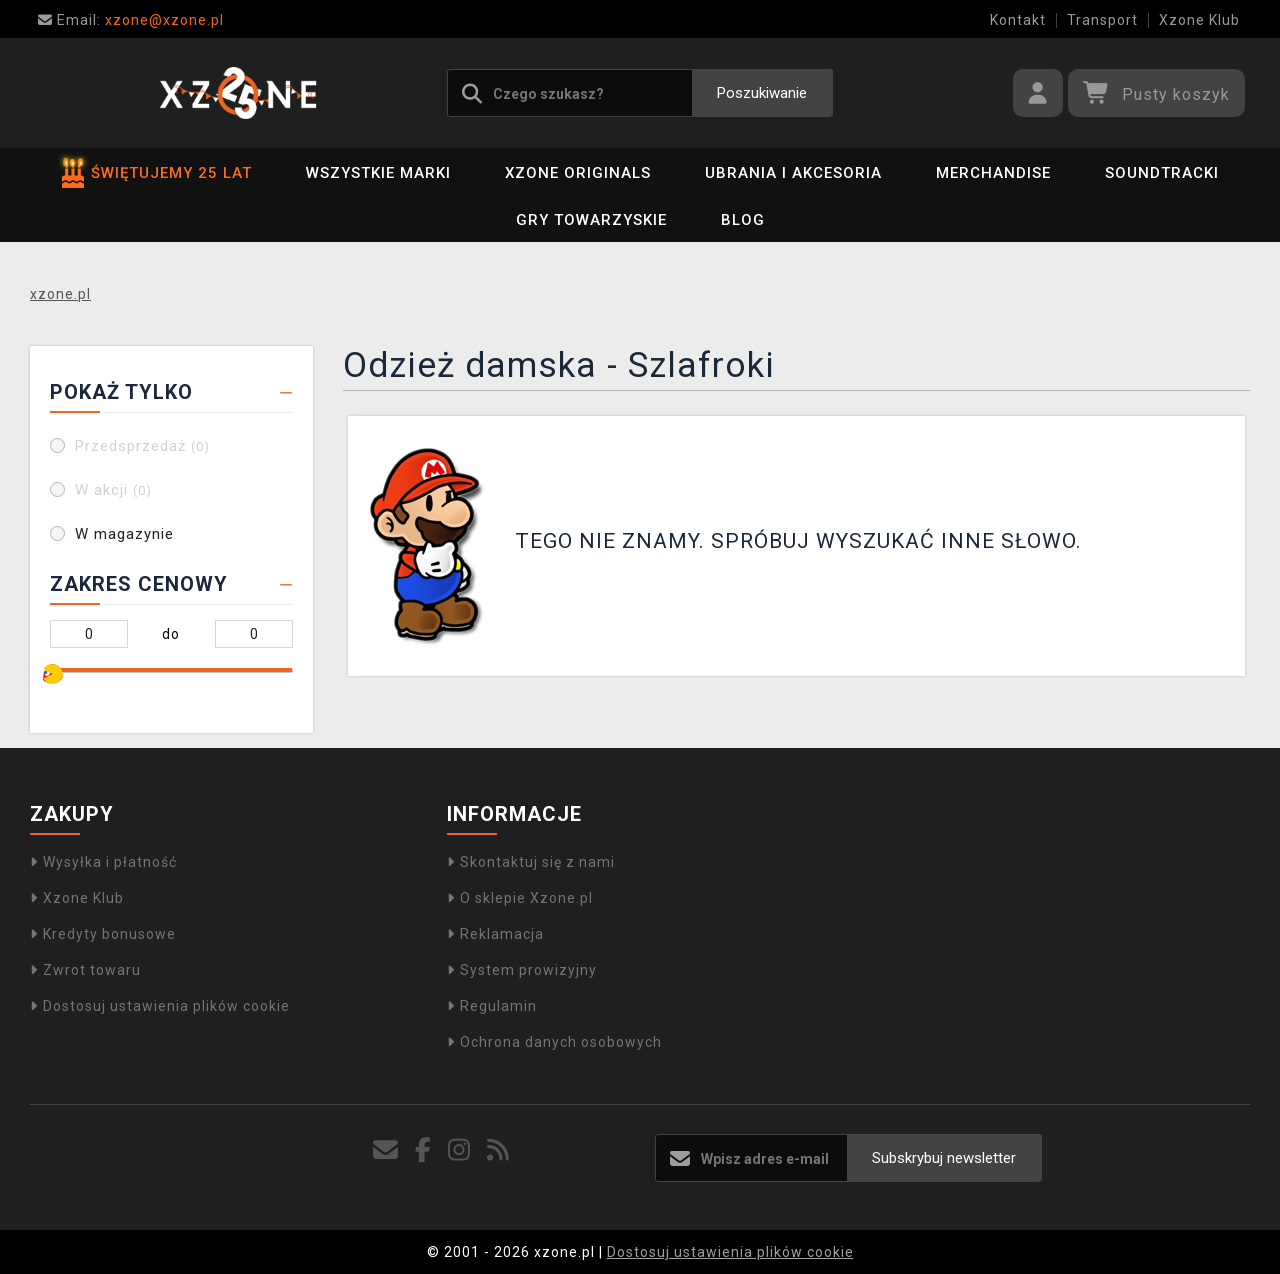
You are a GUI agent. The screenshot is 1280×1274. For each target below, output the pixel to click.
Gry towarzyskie (591, 220)
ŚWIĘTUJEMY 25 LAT (157, 173)
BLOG (743, 220)
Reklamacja (495, 934)
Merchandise (993, 173)
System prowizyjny (522, 970)
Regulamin (492, 1006)
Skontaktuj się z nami (531, 862)
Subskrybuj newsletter (944, 1158)
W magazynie (124, 534)
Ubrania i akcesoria (793, 173)
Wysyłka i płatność (103, 862)
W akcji (113, 490)
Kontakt (1018, 20)
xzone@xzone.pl (131, 20)
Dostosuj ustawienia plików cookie (160, 1006)
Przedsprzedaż (142, 446)
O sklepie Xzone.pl (520, 898)
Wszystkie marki (378, 173)
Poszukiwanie (762, 93)
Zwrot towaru (85, 970)
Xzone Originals (578, 173)
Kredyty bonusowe (103, 934)
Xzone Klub (1199, 20)
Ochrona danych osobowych (554, 1042)
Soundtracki (1162, 173)
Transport (1102, 20)
